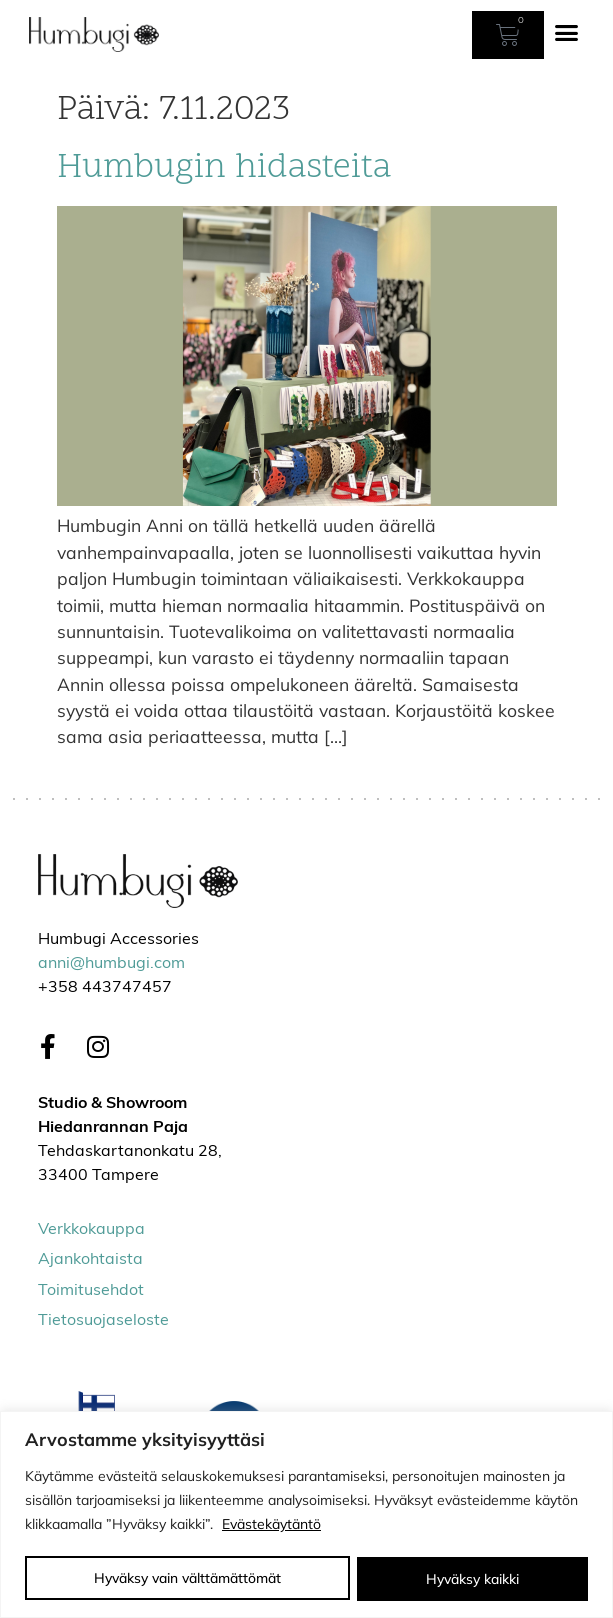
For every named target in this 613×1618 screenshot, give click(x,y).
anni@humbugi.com (111, 964)
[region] (306, 1514)
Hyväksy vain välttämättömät (187, 1579)
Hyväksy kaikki (472, 1579)
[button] (567, 33)
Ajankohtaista (90, 1260)
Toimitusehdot (91, 1291)
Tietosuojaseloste (103, 1321)
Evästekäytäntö (271, 1525)
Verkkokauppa (91, 1230)
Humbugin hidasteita (224, 168)
